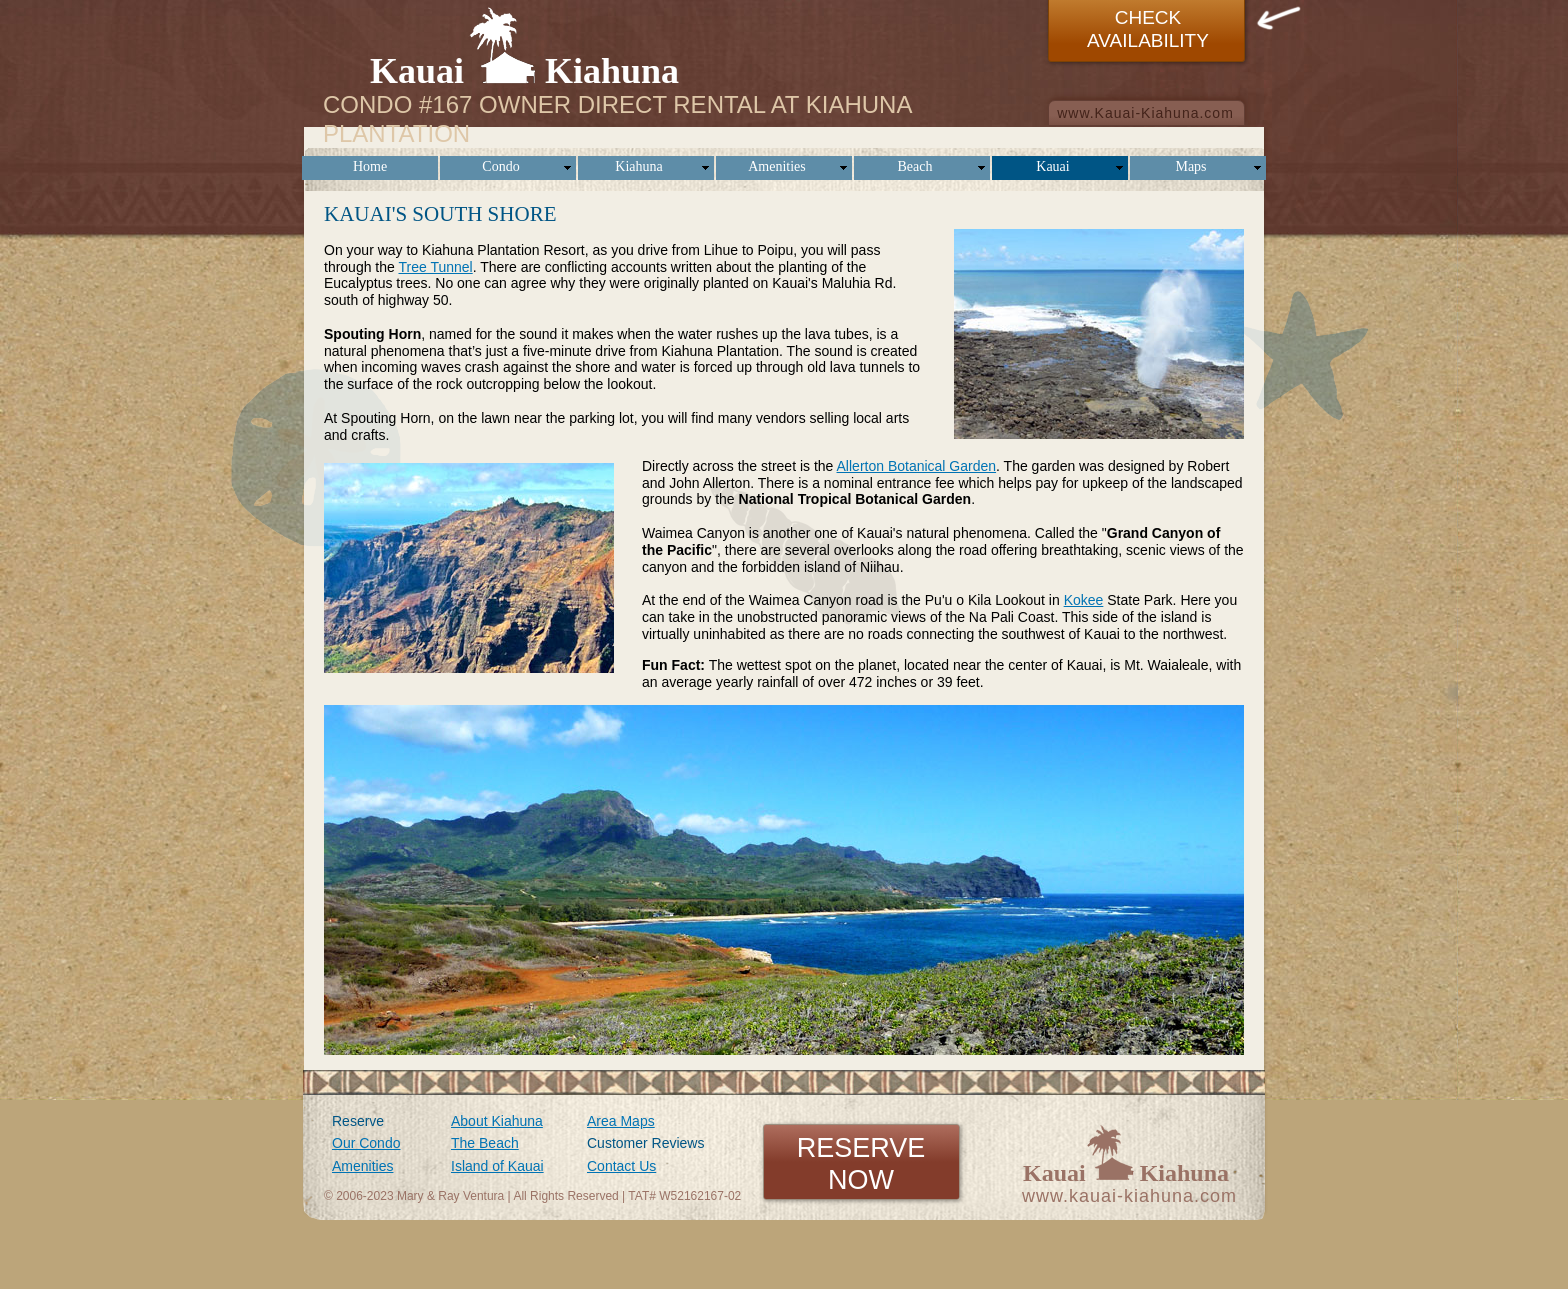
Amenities (362, 1166)
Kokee (1084, 600)
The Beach (485, 1143)
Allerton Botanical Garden (917, 466)
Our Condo (366, 1143)
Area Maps (621, 1121)
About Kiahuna (497, 1121)
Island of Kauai (497, 1166)
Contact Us (621, 1166)
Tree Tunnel (435, 267)
